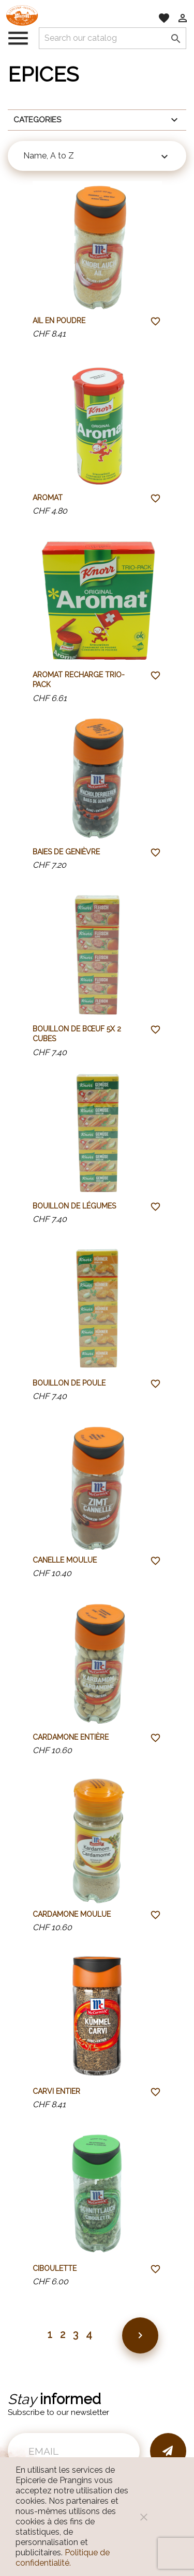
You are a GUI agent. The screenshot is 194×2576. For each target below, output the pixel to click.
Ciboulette (55, 2268)
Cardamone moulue (72, 1914)
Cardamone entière (71, 1737)
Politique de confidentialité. (63, 2558)
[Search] (112, 38)
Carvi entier (56, 2091)
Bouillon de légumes (74, 1206)
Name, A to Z (97, 157)
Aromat (48, 498)
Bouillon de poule (69, 1383)
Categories (97, 120)
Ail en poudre (59, 320)
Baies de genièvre (66, 852)
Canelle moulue (65, 1560)
